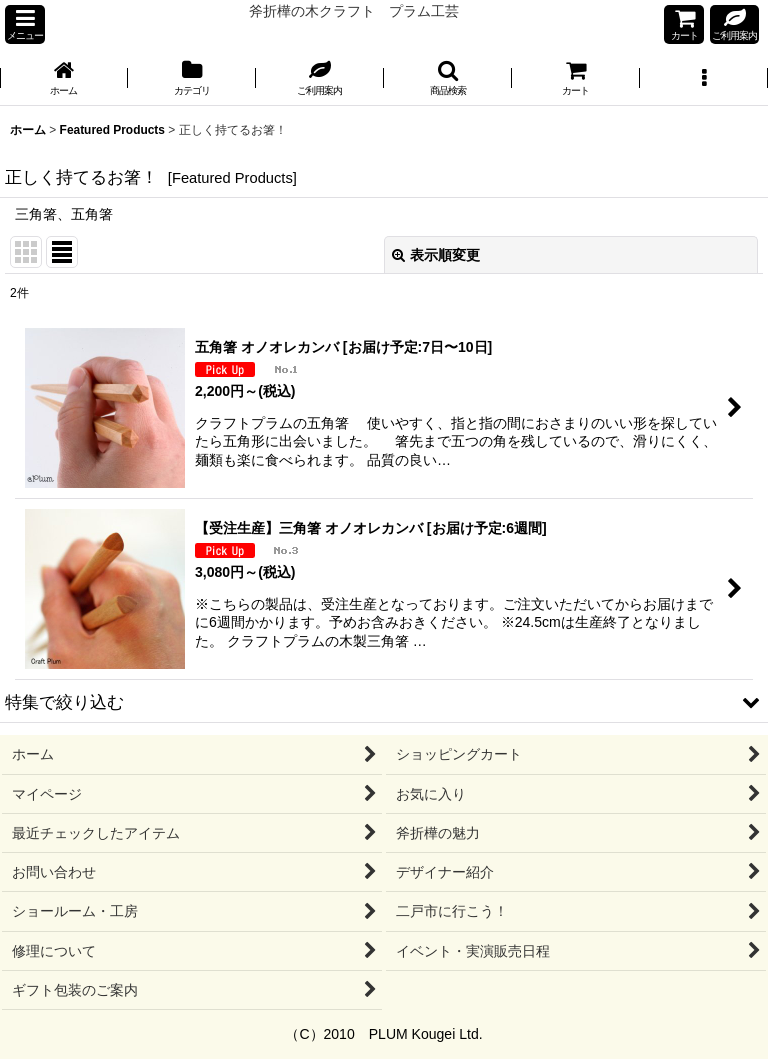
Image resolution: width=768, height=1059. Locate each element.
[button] (25, 24)
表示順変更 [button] (436, 255)
